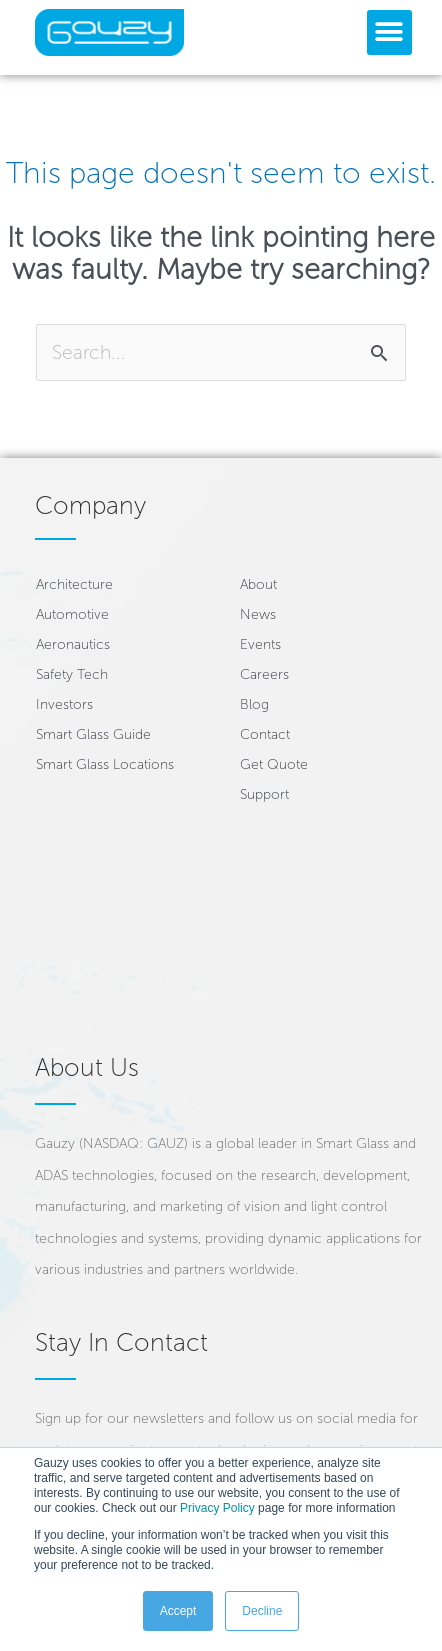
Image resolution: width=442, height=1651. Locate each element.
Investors (64, 704)
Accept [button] (178, 1611)
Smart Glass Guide (93, 734)
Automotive (72, 614)
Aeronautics (73, 644)
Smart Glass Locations (105, 764)
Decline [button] (262, 1611)
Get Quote (274, 764)
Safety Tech (72, 674)
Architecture (74, 584)
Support (264, 794)
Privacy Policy (217, 1508)
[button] (389, 32)
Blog (254, 704)
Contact (265, 734)
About (258, 584)
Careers (264, 674)
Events (260, 644)
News (258, 614)
